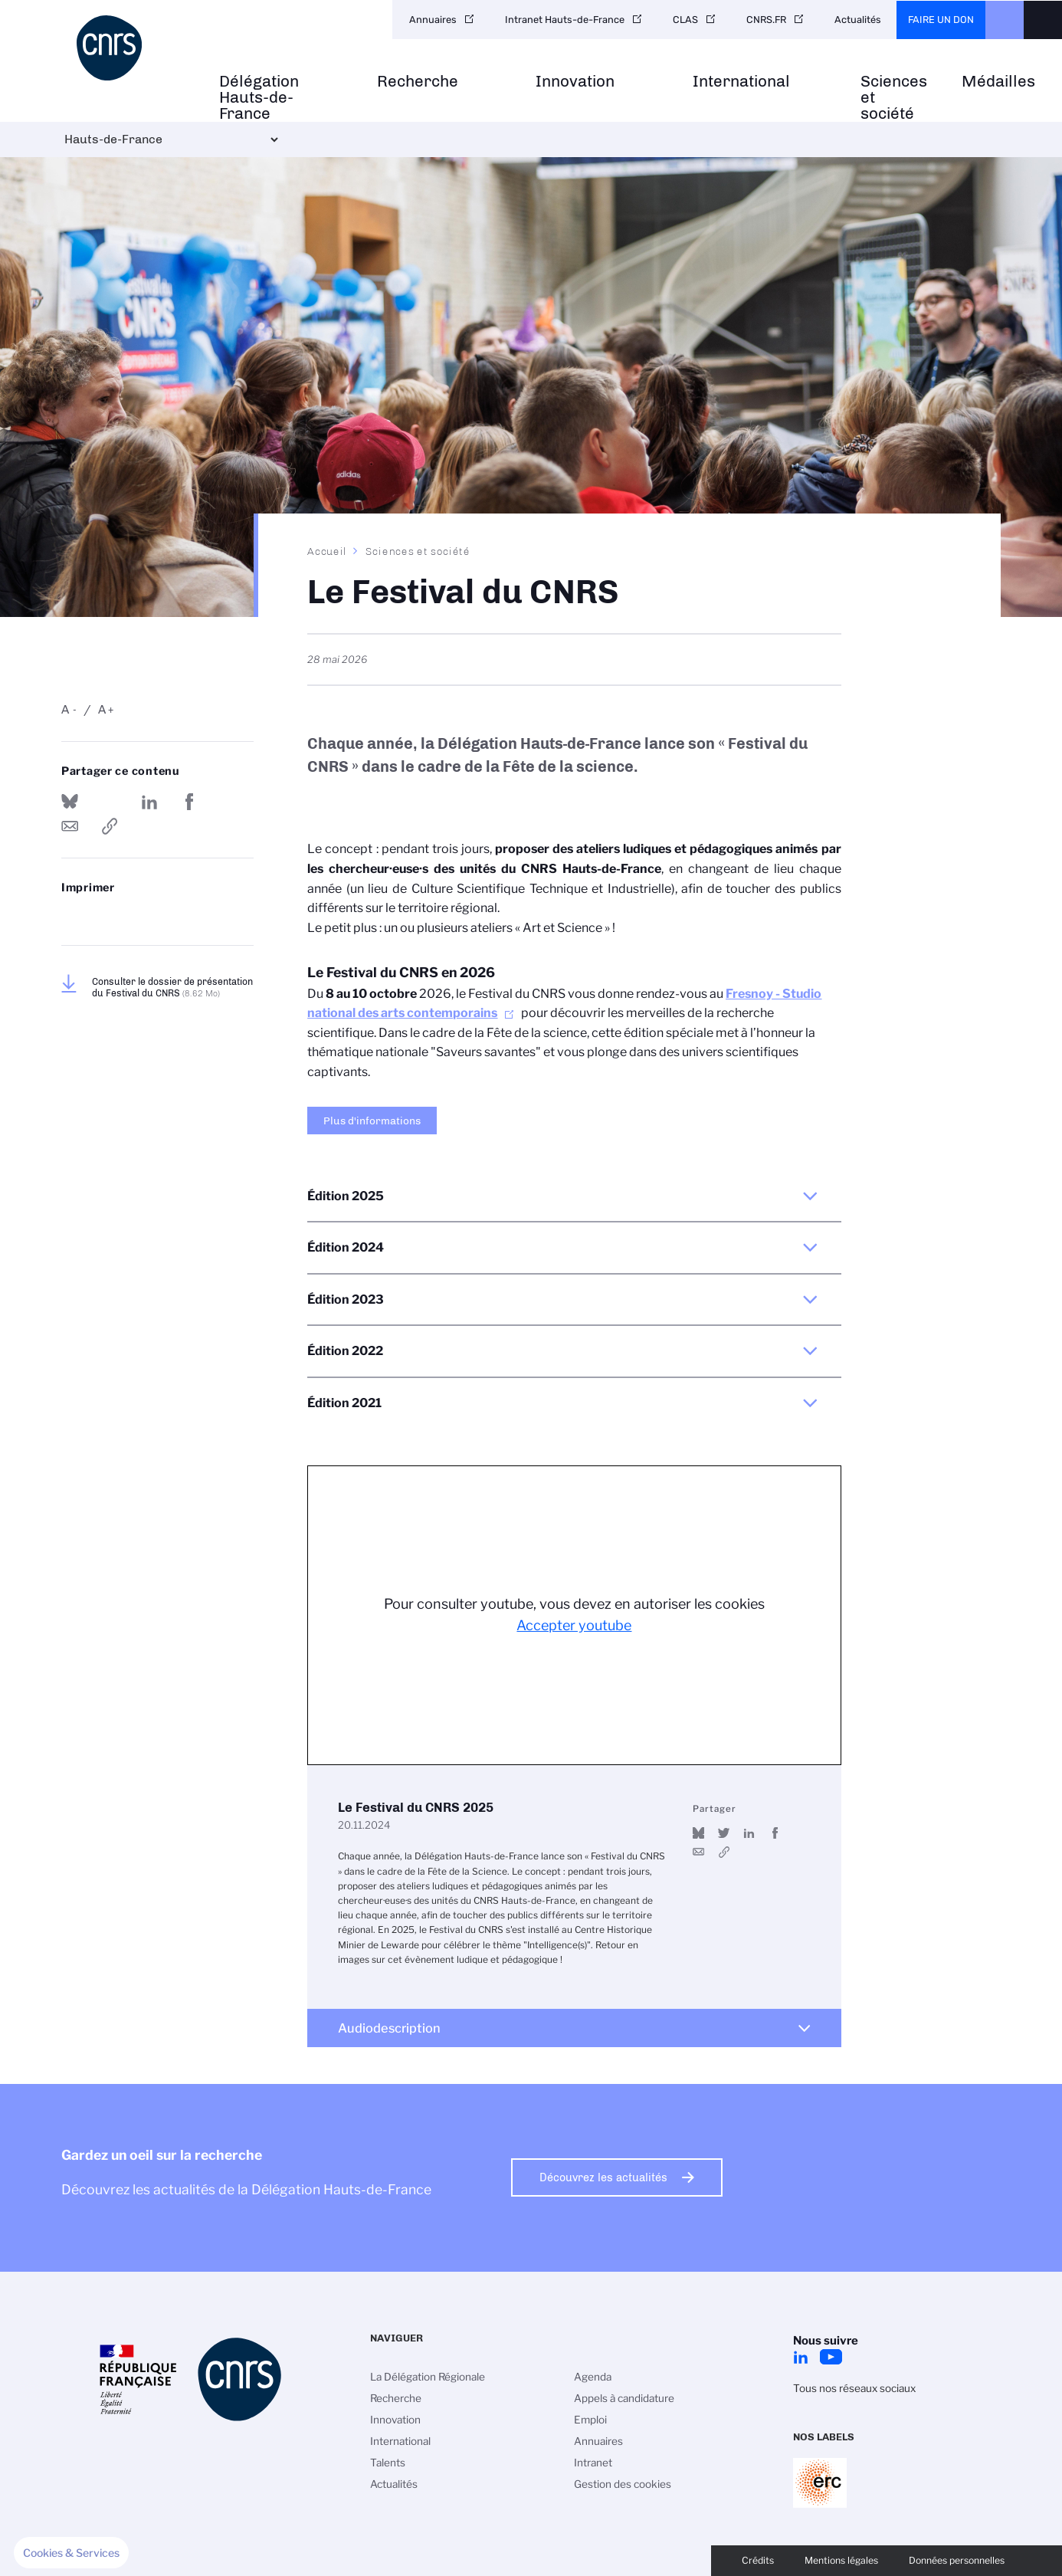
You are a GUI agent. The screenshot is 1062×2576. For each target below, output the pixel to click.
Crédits (758, 2560)
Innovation (575, 82)
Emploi (590, 2420)
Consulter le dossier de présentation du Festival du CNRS (172, 987)
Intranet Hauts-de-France (564, 19)
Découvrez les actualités (603, 2177)
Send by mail (69, 826)
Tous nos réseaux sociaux (854, 2388)
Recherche (417, 82)
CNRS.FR (766, 19)
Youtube (831, 2356)
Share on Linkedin (149, 801)
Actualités (857, 19)
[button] (71, 2553)
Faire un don (941, 19)
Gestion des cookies (622, 2484)
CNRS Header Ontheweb (1004, 20)
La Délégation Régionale (427, 2377)
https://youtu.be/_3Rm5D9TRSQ (723, 1852)
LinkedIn (800, 2356)
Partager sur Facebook (189, 801)
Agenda (592, 2377)
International (741, 82)
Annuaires (433, 19)
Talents (387, 2462)
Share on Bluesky (69, 801)
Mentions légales (841, 2560)
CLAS (685, 19)
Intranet (593, 2462)
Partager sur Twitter (109, 801)
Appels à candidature (624, 2398)
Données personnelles (957, 2560)
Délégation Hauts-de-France (259, 97)
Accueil (327, 551)
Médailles (998, 82)
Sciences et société (893, 97)
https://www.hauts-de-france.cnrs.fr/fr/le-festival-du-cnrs (109, 826)
